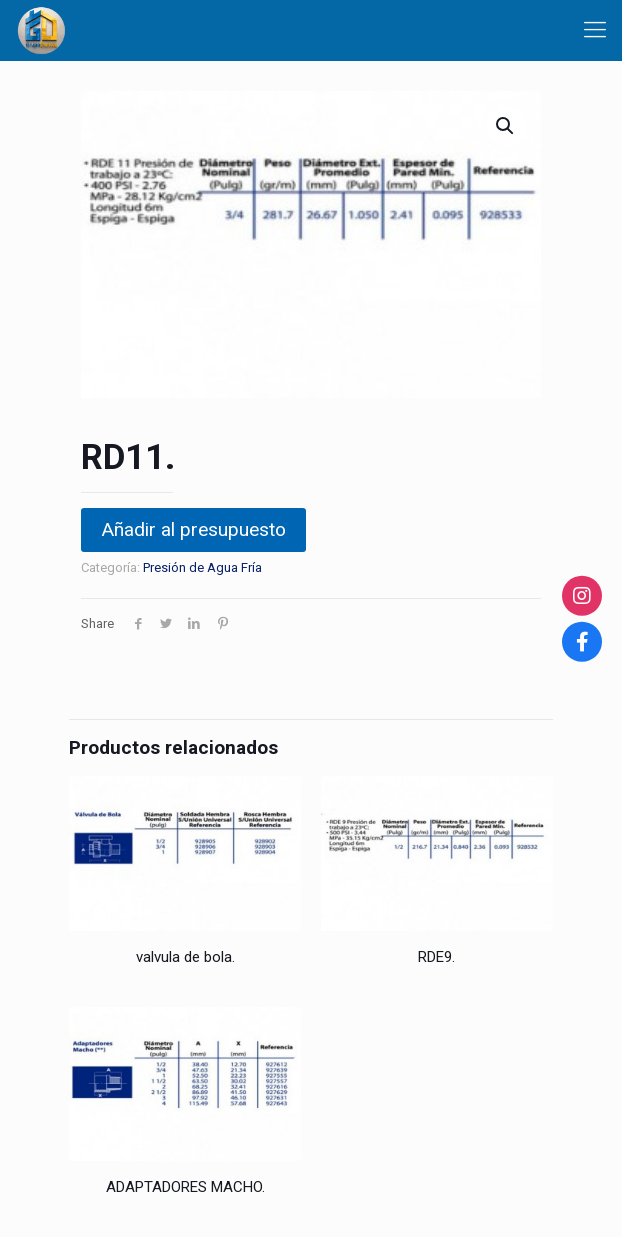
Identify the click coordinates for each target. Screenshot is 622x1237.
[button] (506, 126)
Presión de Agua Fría (202, 567)
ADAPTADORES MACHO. (185, 1187)
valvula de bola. (185, 957)
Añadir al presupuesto (193, 529)
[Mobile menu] (595, 30)
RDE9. (436, 957)
